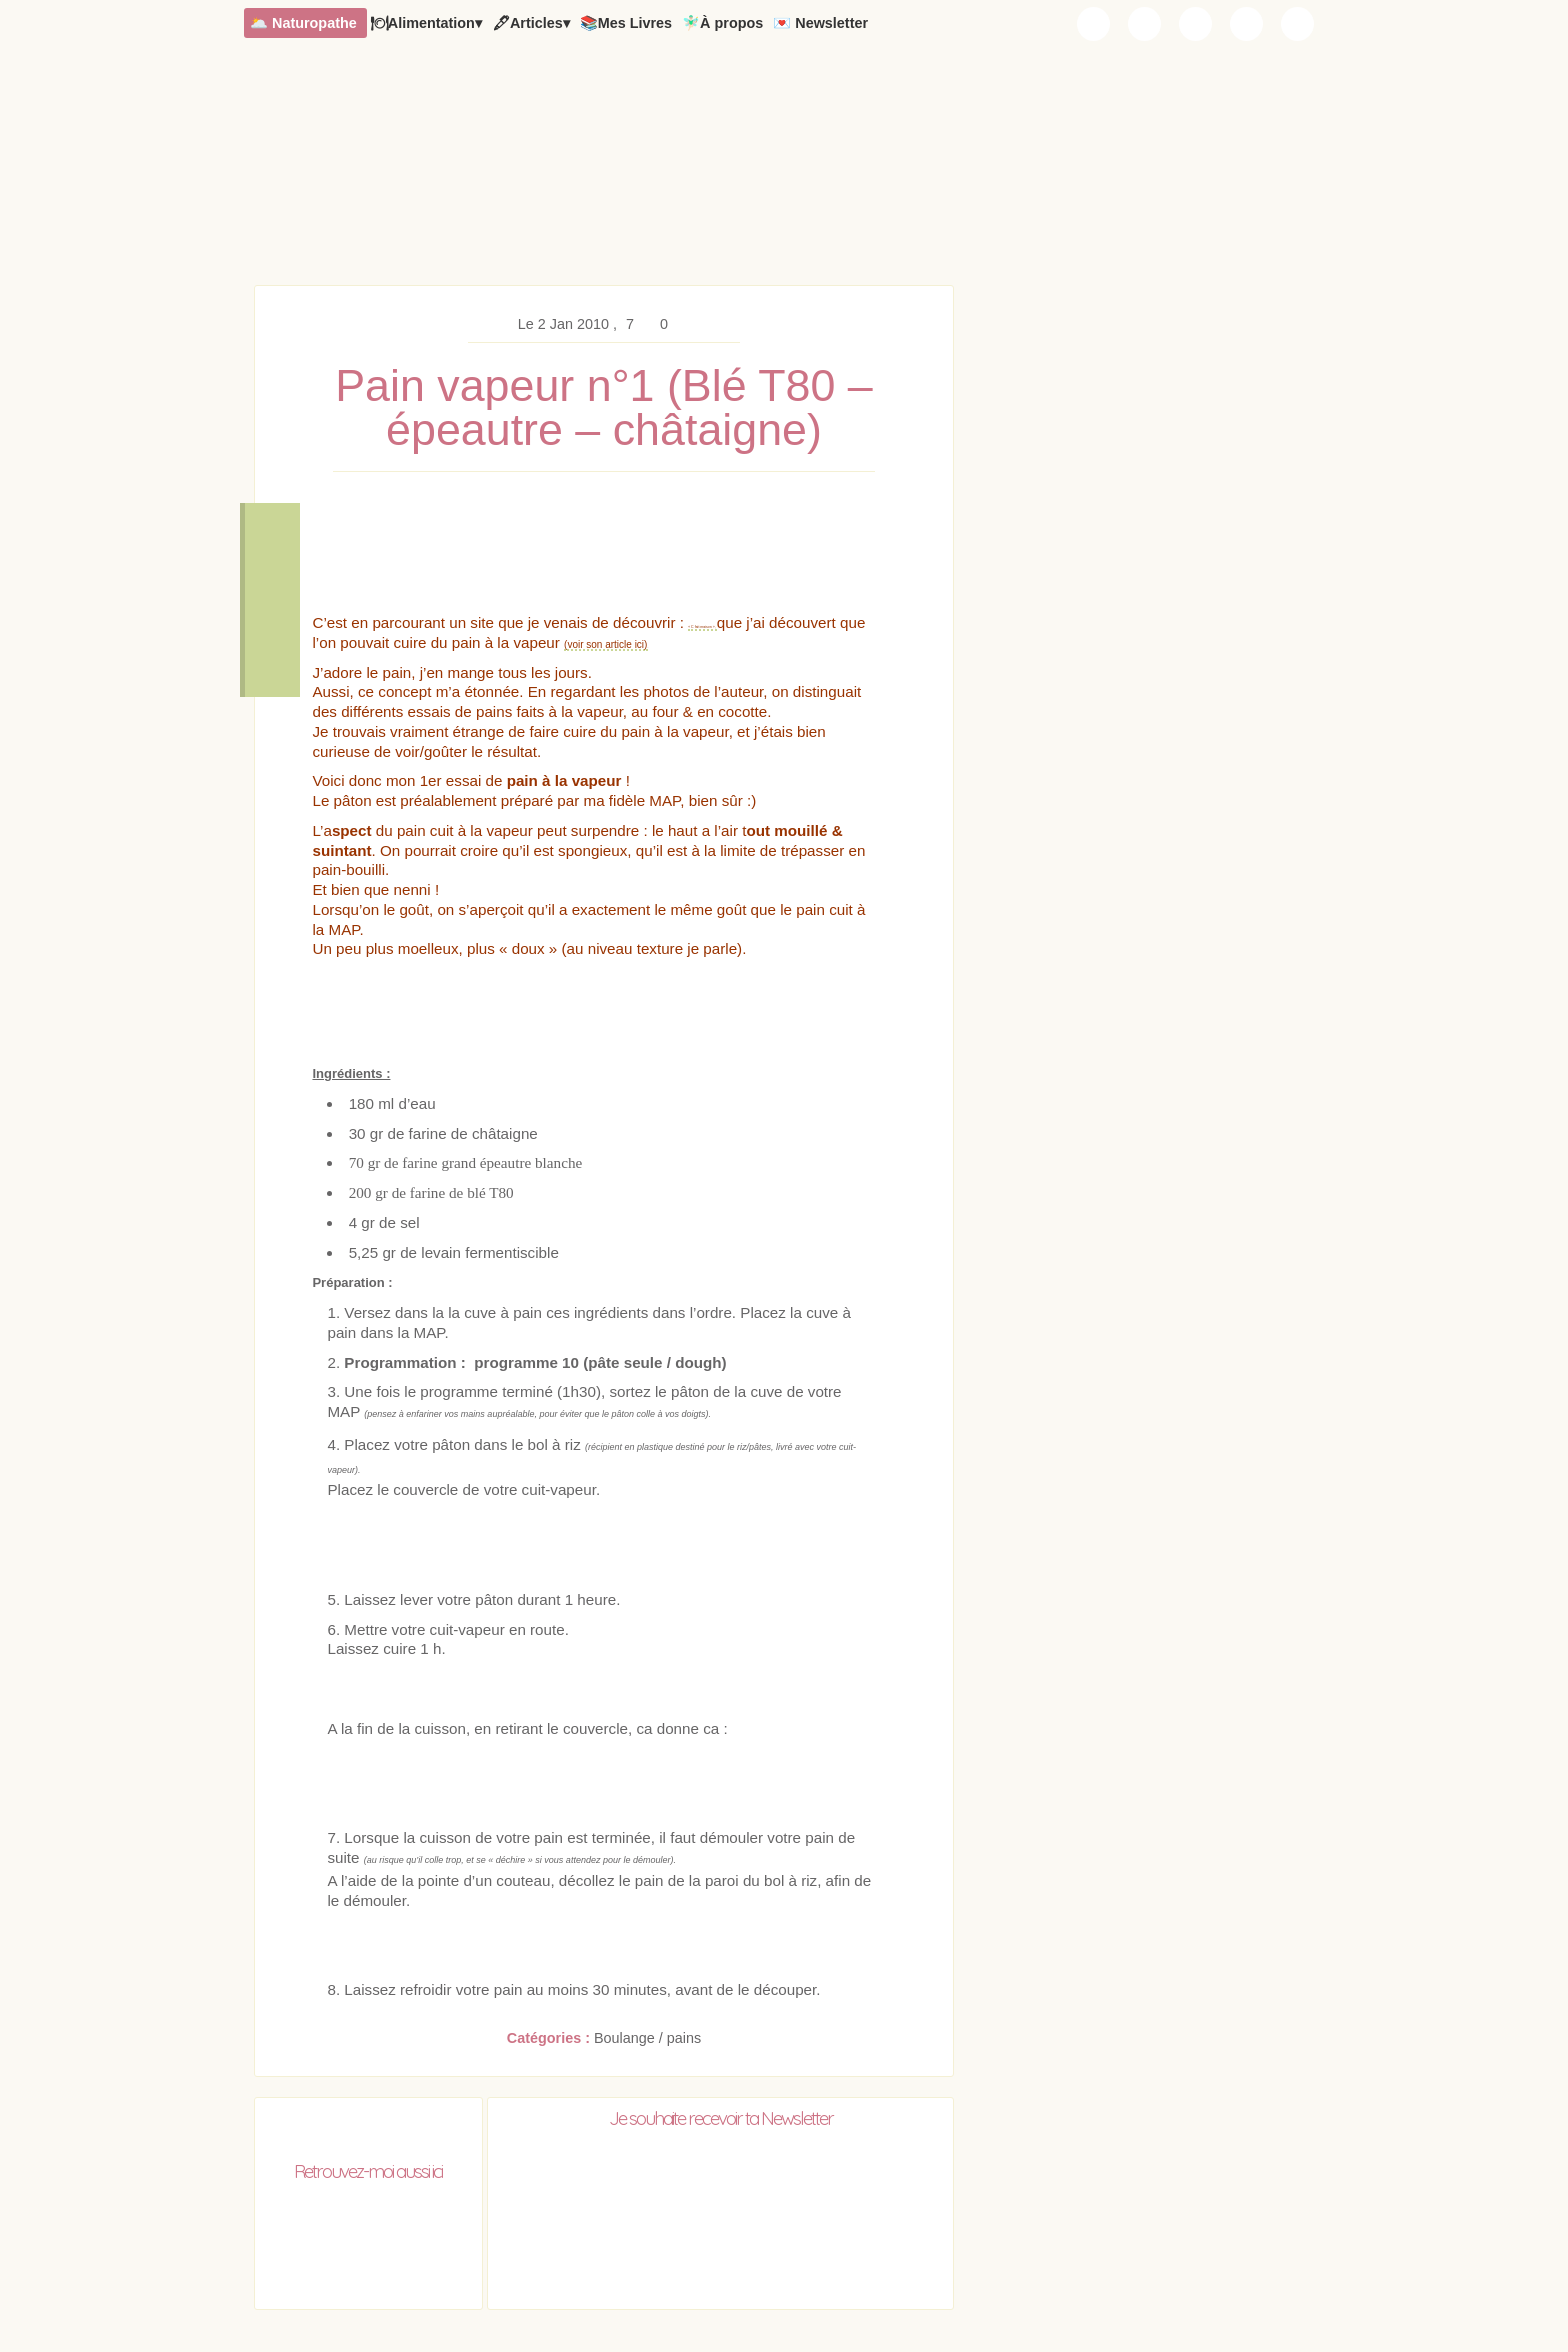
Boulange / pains (647, 2040)
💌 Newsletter (820, 23)
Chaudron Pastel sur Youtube (1196, 24)
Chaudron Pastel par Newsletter (1094, 24)
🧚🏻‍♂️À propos (722, 23)
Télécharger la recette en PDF (272, 540)
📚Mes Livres (626, 23)
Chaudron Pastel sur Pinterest (1247, 24)
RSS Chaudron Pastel (1298, 24)
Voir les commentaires (272, 600)
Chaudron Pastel (784, 175)
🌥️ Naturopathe (303, 23)
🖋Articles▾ (531, 23)
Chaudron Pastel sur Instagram (1145, 24)
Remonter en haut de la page (272, 660)
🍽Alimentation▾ (426, 23)
